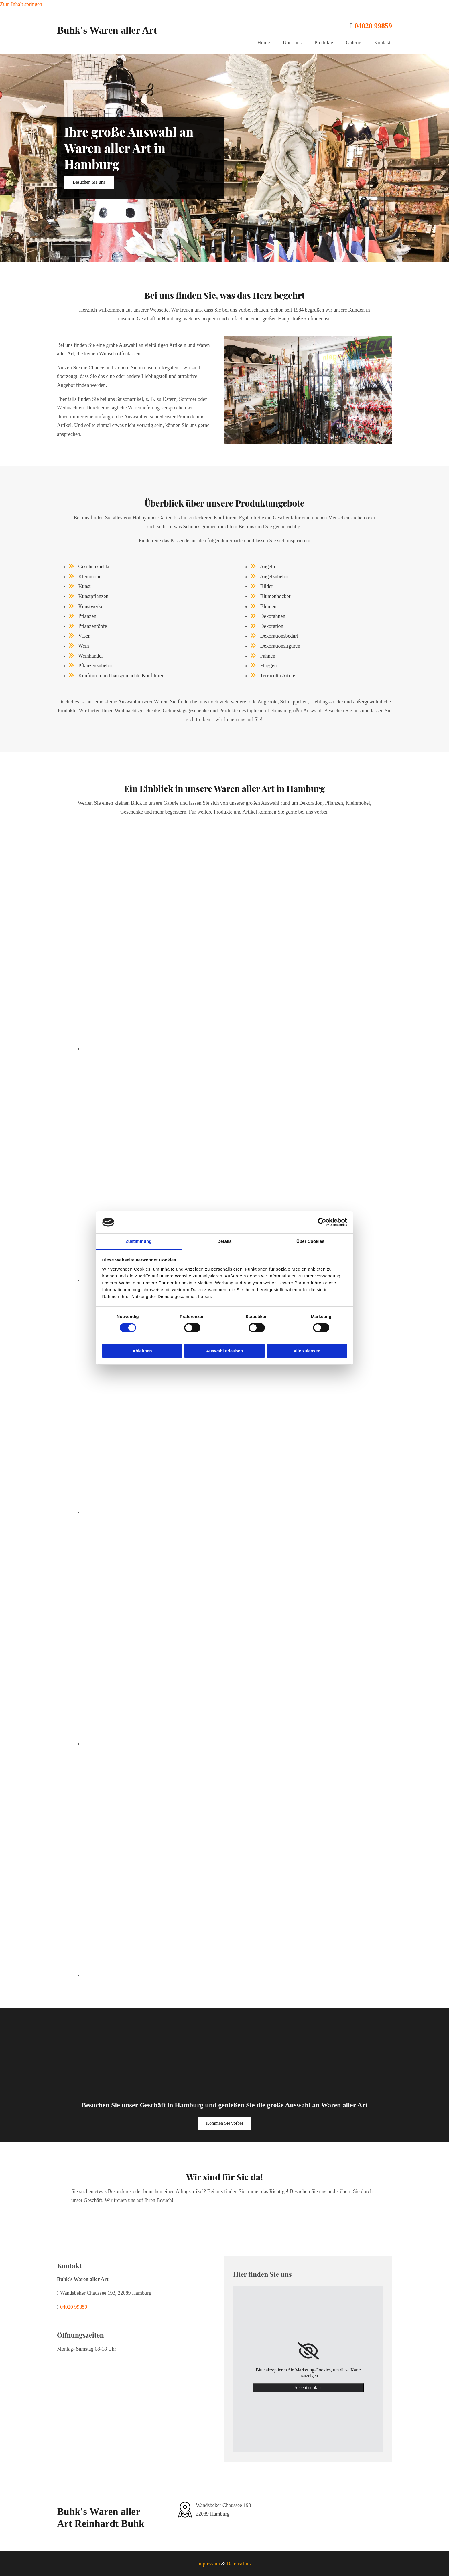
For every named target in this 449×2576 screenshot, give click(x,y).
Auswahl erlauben (224, 1350)
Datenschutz (239, 2564)
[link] (308, 2351)
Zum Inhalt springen (21, 4)
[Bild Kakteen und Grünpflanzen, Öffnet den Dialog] (169, 1048)
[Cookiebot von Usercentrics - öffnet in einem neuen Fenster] (322, 1222)
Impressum (208, 2564)
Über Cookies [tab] (310, 1241)
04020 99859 (373, 26)
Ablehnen (142, 1350)
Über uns (292, 42)
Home (263, 42)
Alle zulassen (306, 1350)
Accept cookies (308, 2387)
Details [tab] (224, 1241)
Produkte (323, 42)
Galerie (353, 42)
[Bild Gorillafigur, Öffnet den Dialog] (169, 1975)
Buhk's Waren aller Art (107, 30)
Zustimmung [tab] (139, 1241)
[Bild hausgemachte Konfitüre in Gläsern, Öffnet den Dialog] (169, 1512)
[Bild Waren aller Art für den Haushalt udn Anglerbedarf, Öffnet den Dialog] (169, 1743)
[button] (89, 182)
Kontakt (382, 42)
